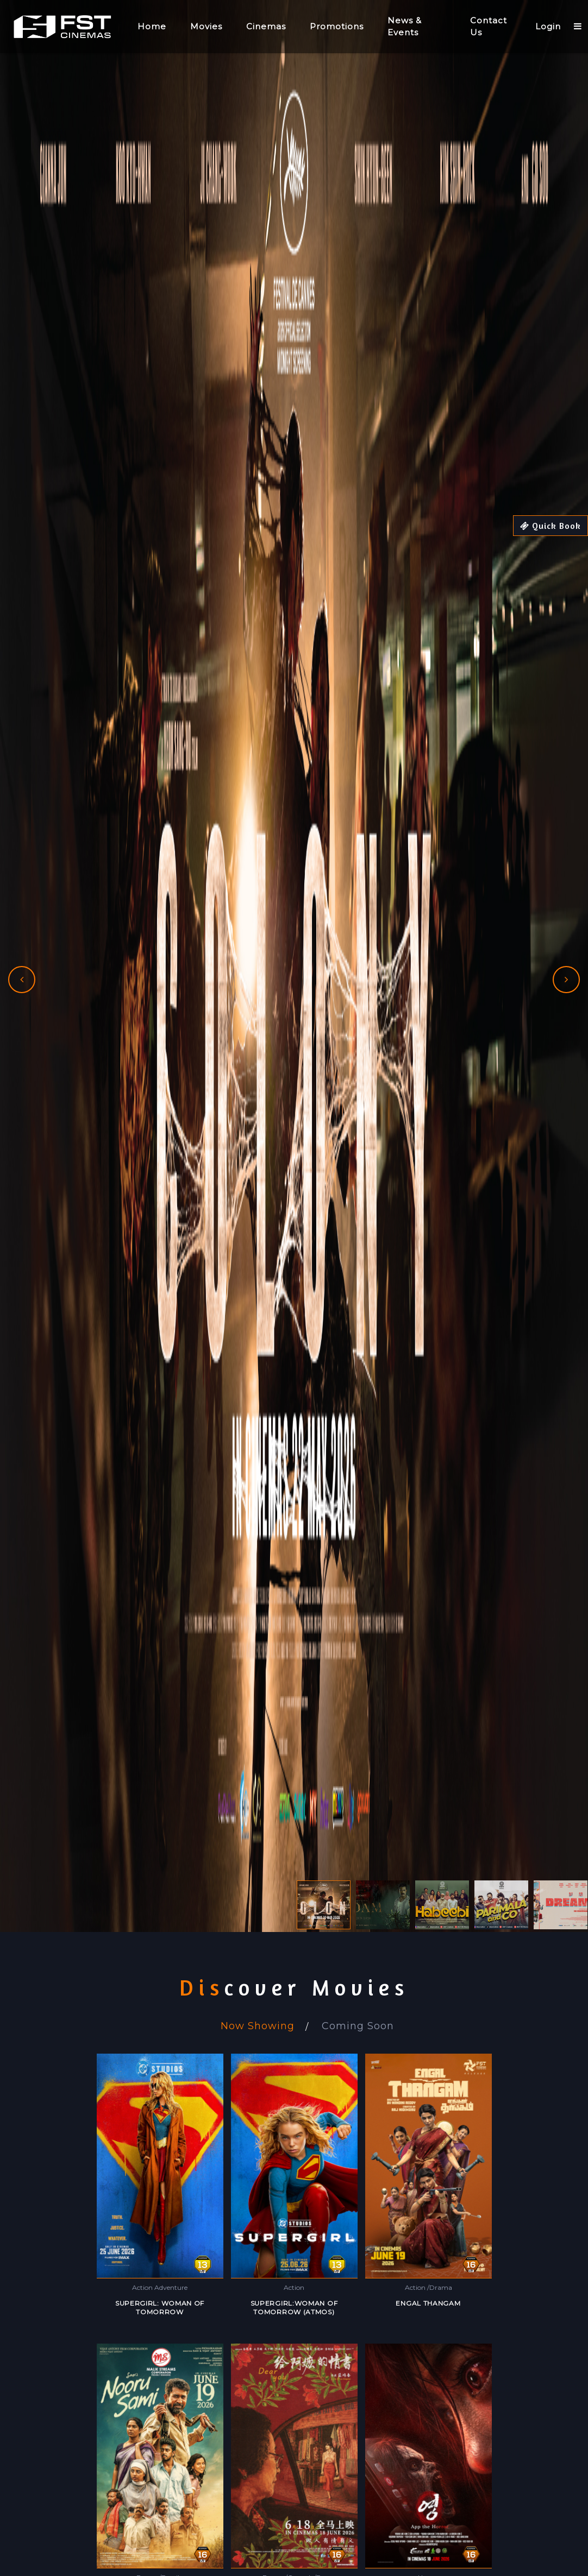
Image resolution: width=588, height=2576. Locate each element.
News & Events (404, 26)
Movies (206, 26)
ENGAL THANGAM (428, 2303)
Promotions (337, 26)
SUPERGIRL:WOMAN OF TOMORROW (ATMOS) (294, 2307)
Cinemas (266, 26)
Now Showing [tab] (258, 2026)
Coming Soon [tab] (358, 2026)
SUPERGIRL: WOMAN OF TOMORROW (159, 2307)
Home (151, 26)
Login (548, 26)
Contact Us (488, 26)
